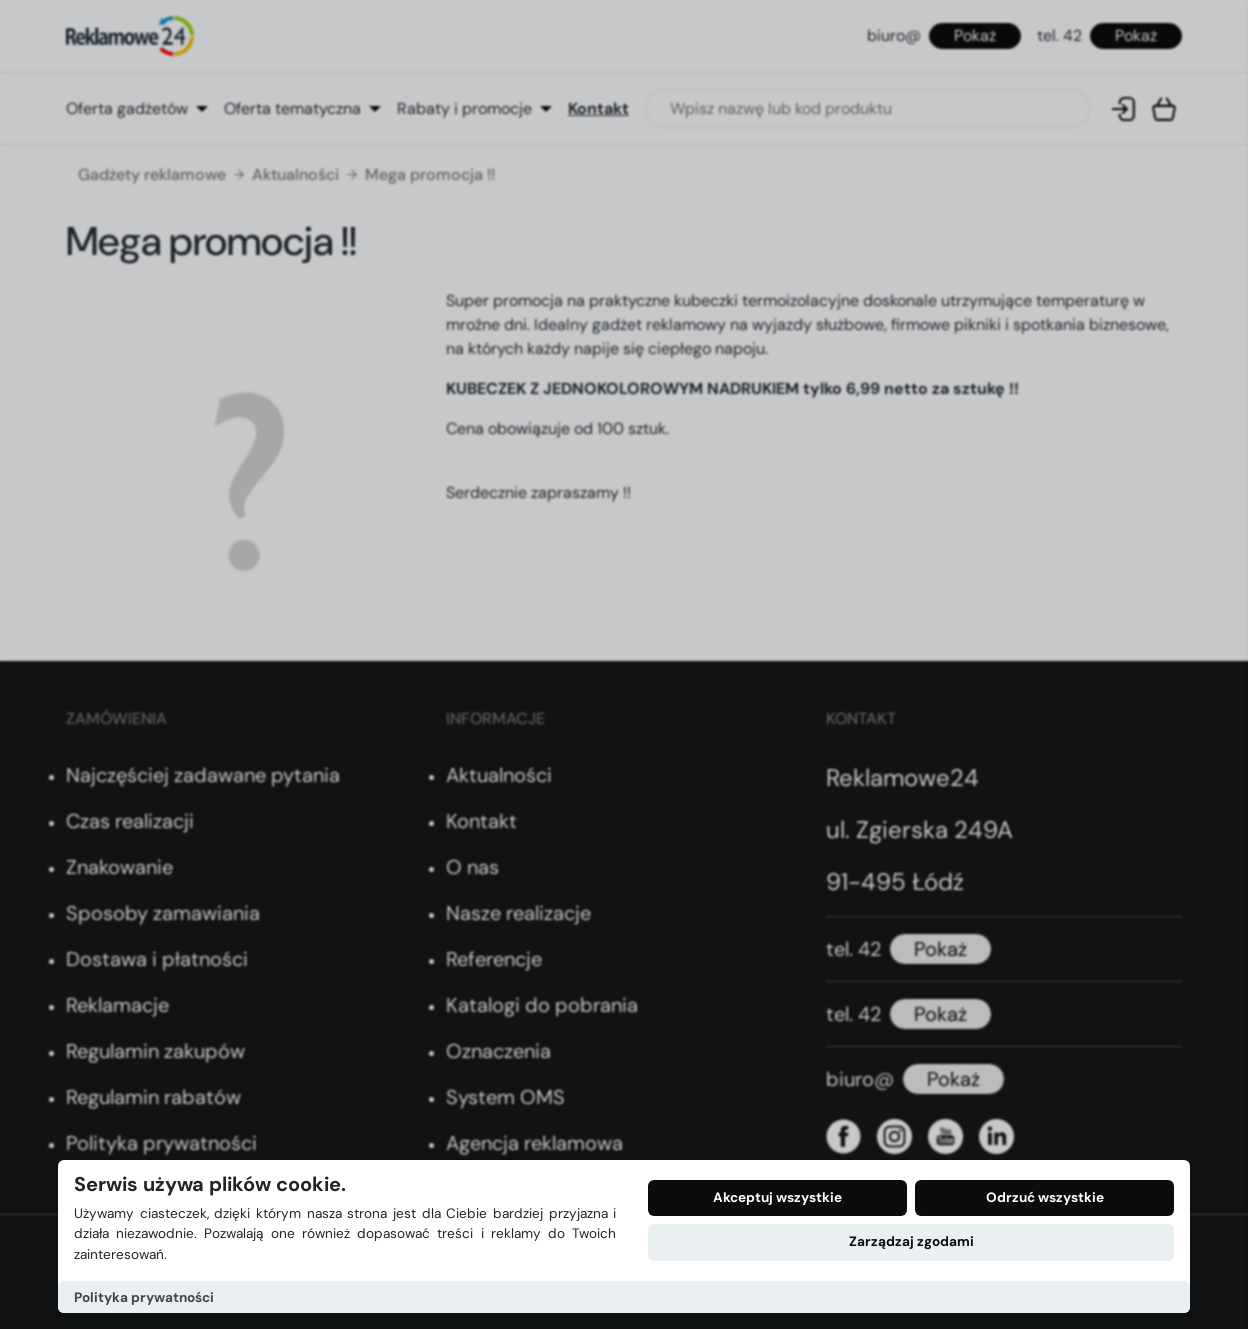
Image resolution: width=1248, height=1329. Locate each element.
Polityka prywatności (144, 1297)
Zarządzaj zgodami (911, 1241)
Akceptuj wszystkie (777, 1197)
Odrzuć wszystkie (1045, 1197)
